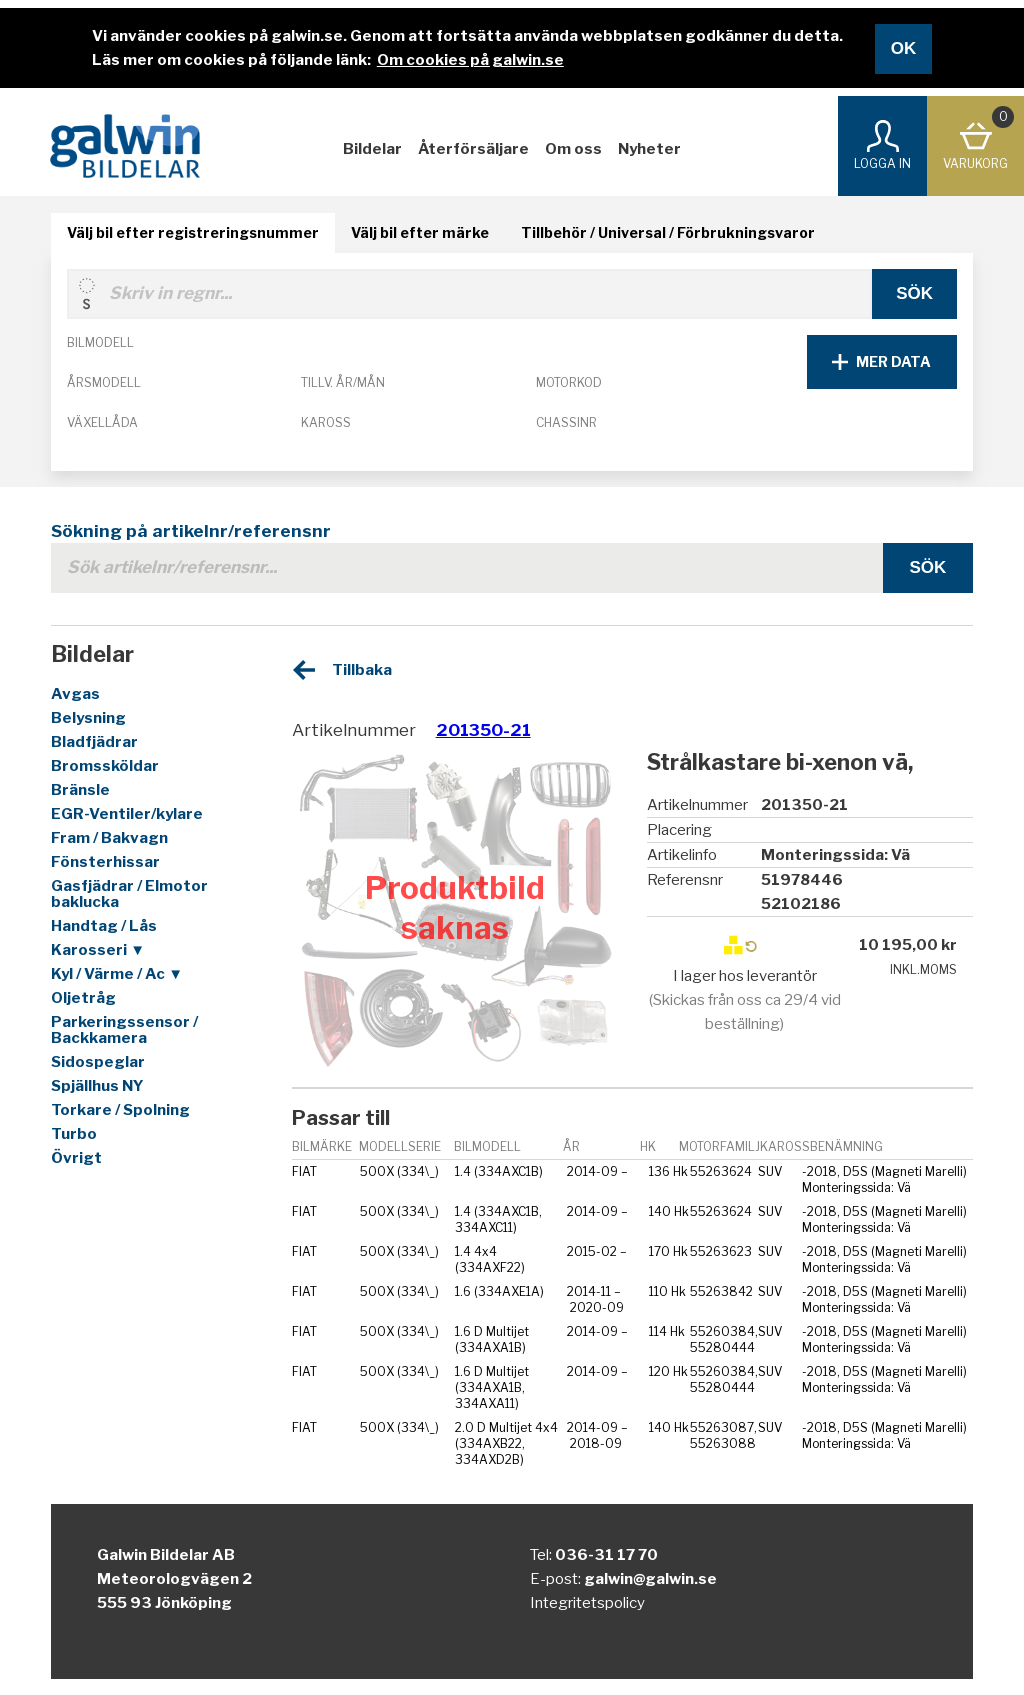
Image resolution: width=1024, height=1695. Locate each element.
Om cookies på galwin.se (470, 60)
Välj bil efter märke (420, 232)
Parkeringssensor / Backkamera (124, 1030)
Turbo (74, 1134)
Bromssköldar (105, 766)
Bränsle (80, 790)
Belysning (88, 718)
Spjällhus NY (97, 1086)
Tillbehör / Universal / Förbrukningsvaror (668, 232)
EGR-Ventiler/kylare (127, 814)
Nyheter (649, 149)
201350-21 (483, 730)
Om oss (573, 149)
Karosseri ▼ (98, 950)
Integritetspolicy (587, 1603)
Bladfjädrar (94, 742)
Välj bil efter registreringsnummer (193, 232)
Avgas (75, 694)
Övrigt (76, 1158)
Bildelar (372, 149)
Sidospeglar (98, 1062)
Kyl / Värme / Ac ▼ (117, 974)
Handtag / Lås (104, 926)
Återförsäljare (473, 149)
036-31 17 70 (606, 1555)
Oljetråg (83, 998)
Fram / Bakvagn (109, 838)
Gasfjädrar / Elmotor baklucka (129, 894)
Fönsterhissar (105, 862)
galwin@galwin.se (650, 1579)
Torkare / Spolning (120, 1110)
